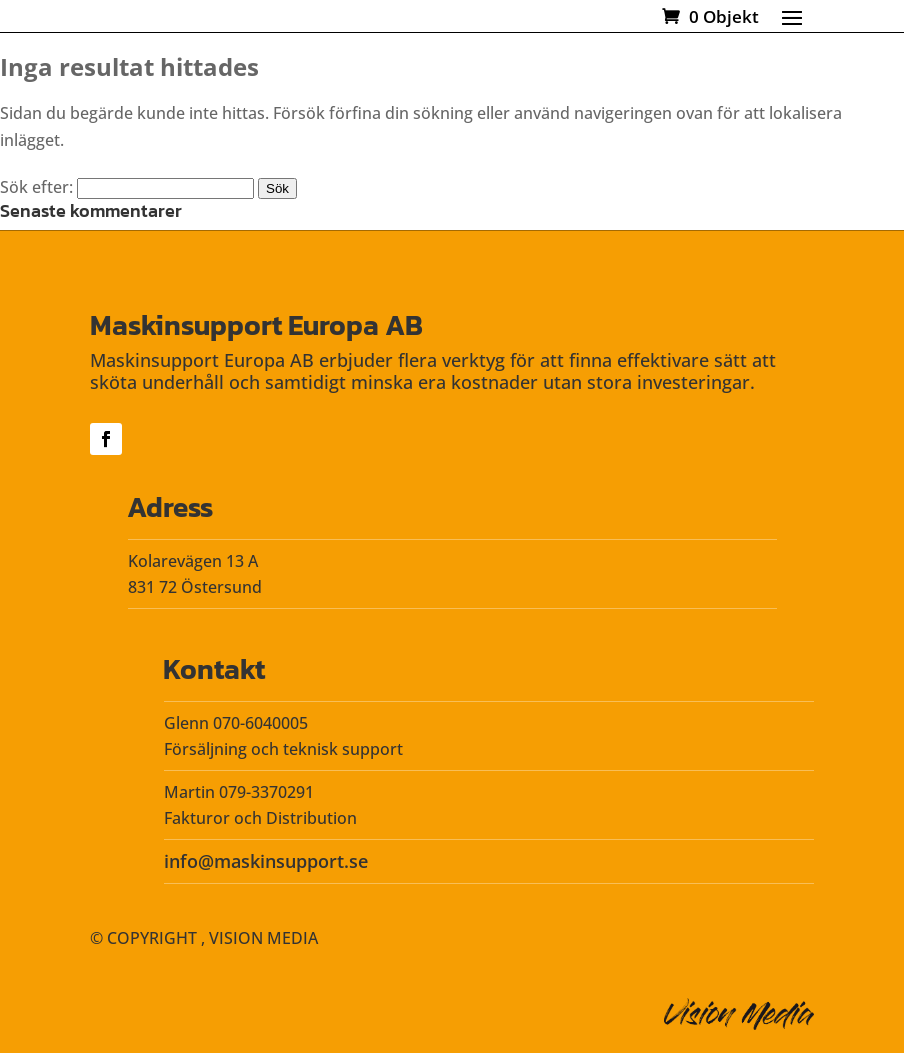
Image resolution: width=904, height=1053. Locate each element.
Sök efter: (36, 187)
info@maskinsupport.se (266, 861)
